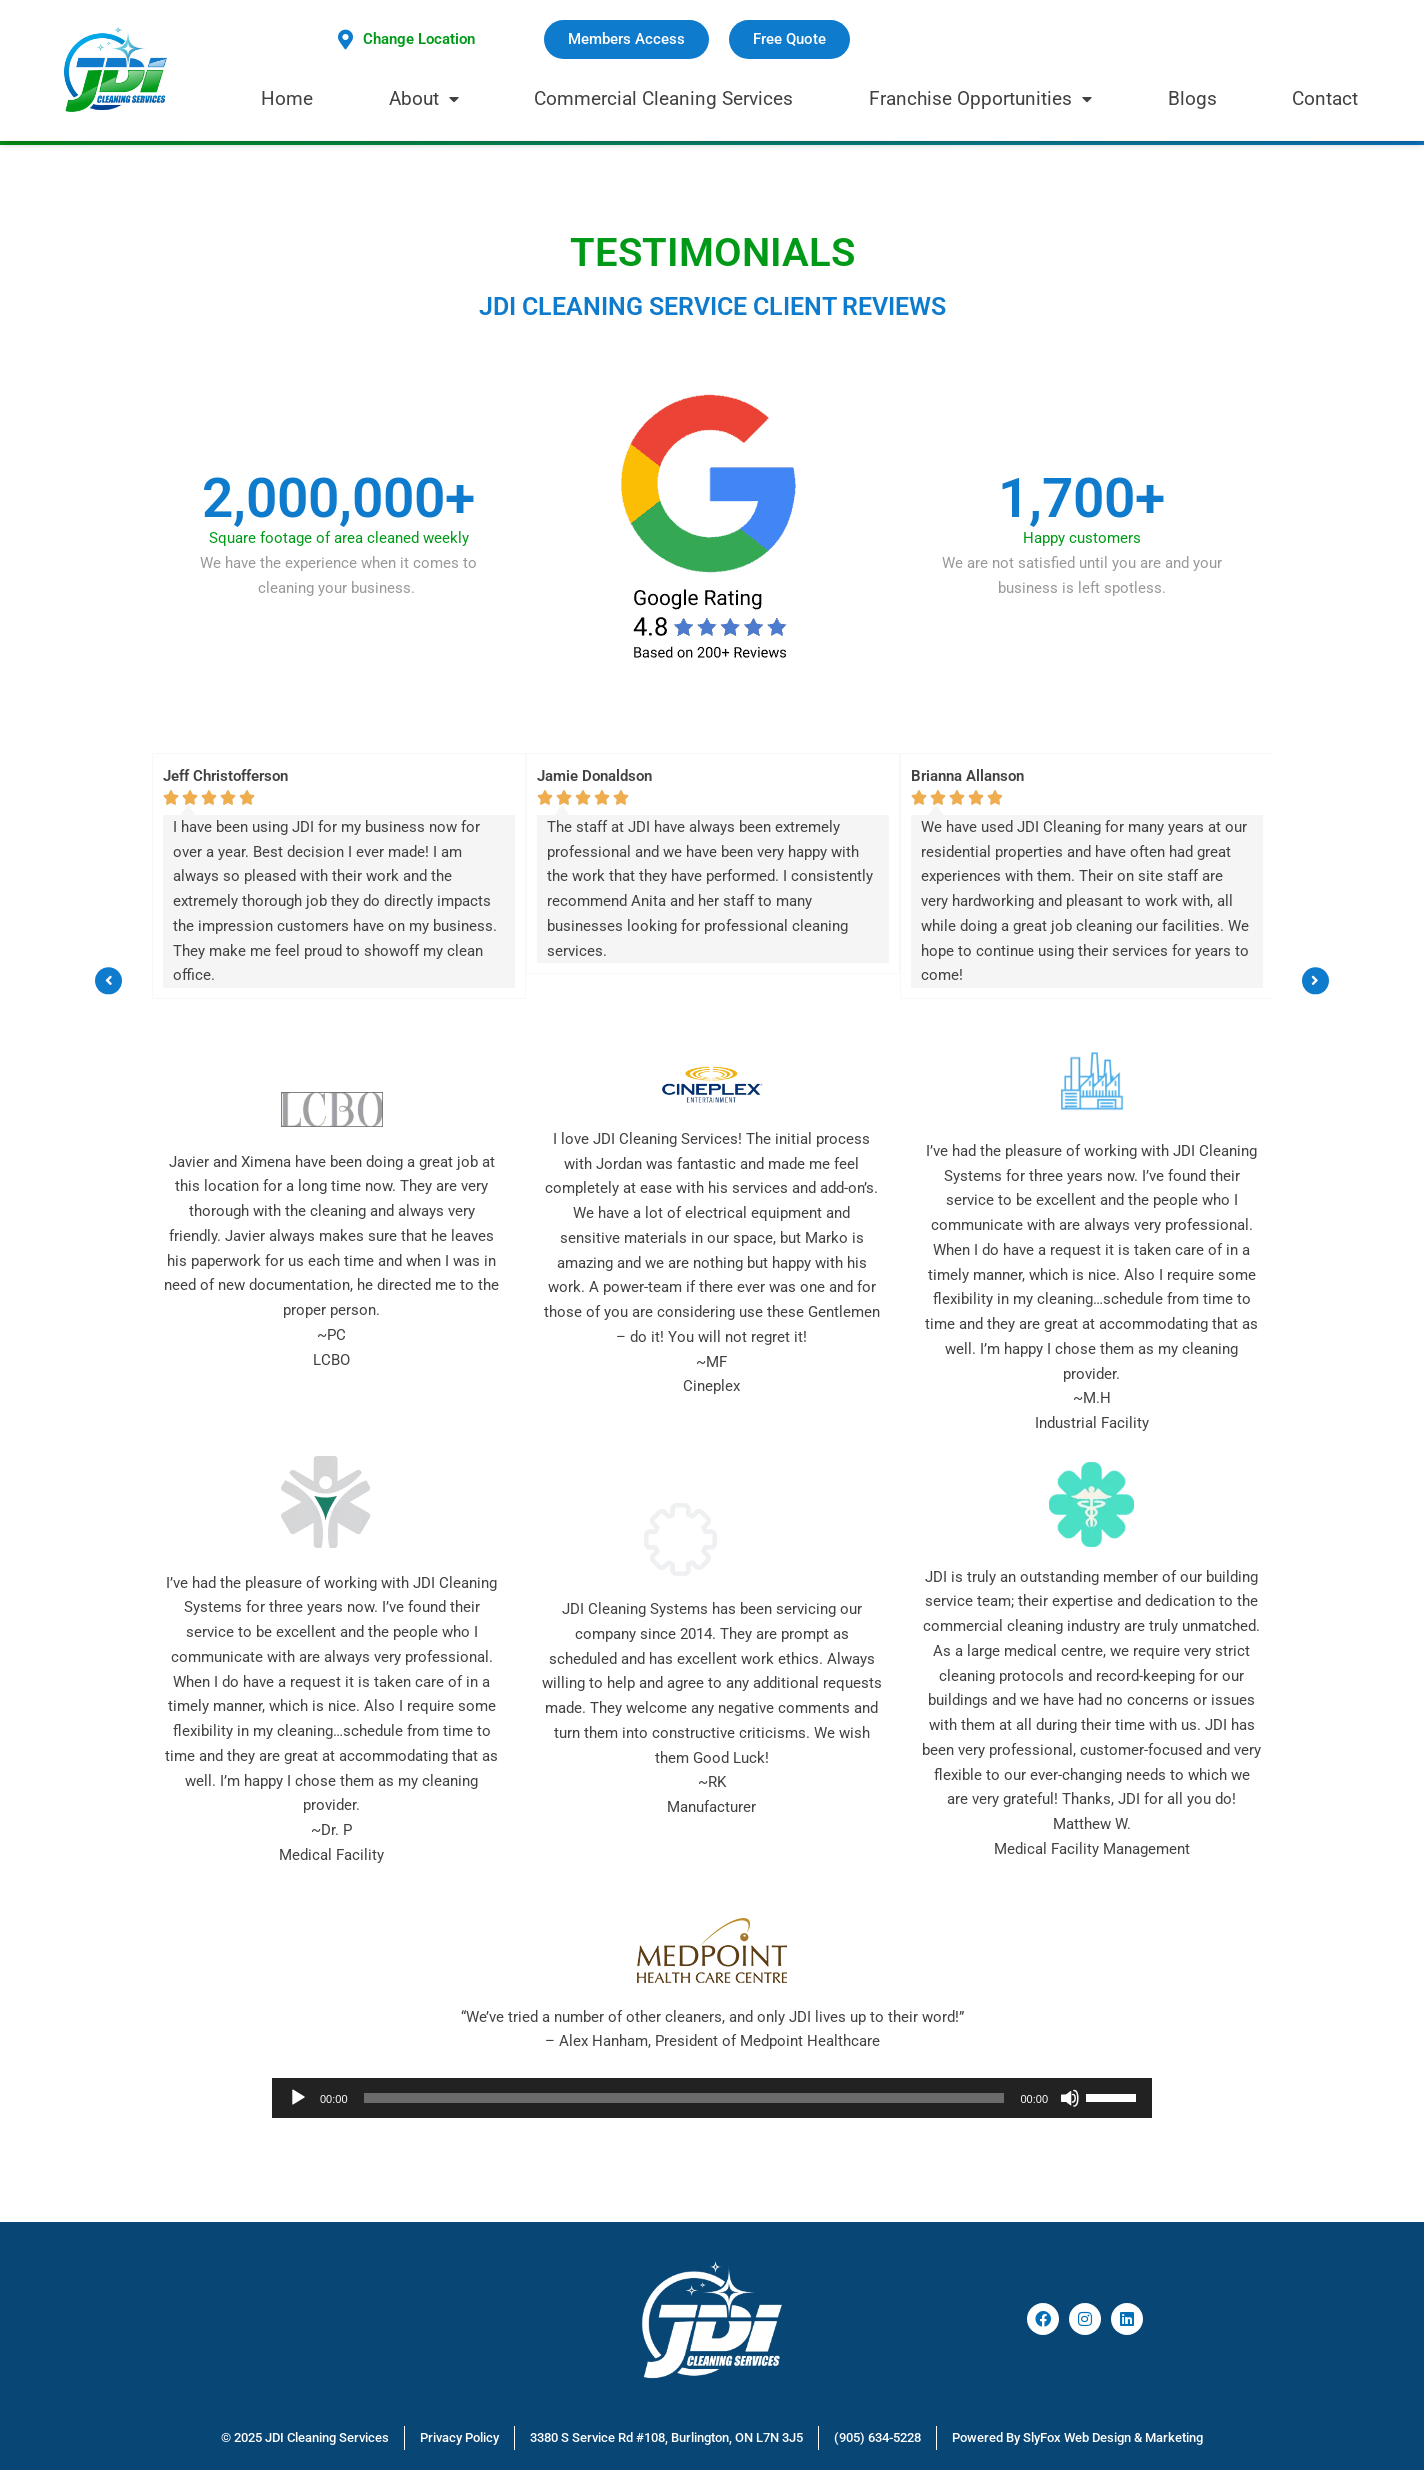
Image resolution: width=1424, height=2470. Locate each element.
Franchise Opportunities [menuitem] (980, 98)
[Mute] (1070, 2098)
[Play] (298, 2098)
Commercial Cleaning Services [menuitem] (663, 98)
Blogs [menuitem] (1192, 98)
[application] (712, 2098)
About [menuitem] (424, 98)
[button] (108, 875)
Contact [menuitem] (1325, 98)
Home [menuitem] (287, 98)
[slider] (684, 2098)
